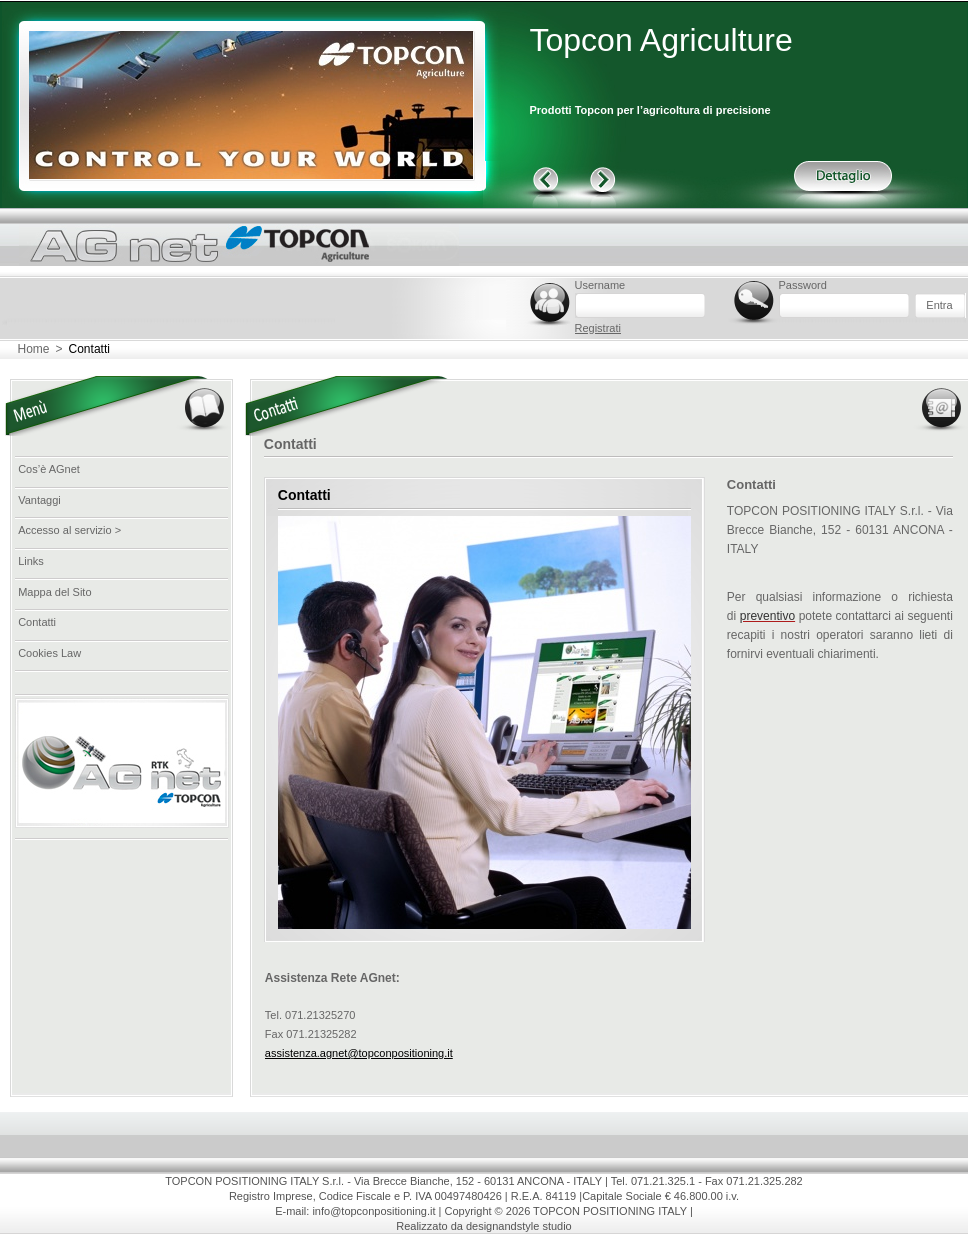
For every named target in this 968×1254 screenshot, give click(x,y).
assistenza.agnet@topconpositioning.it (359, 1053)
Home (34, 349)
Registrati (598, 328)
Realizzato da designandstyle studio (484, 1226)
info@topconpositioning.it (373, 1211)
